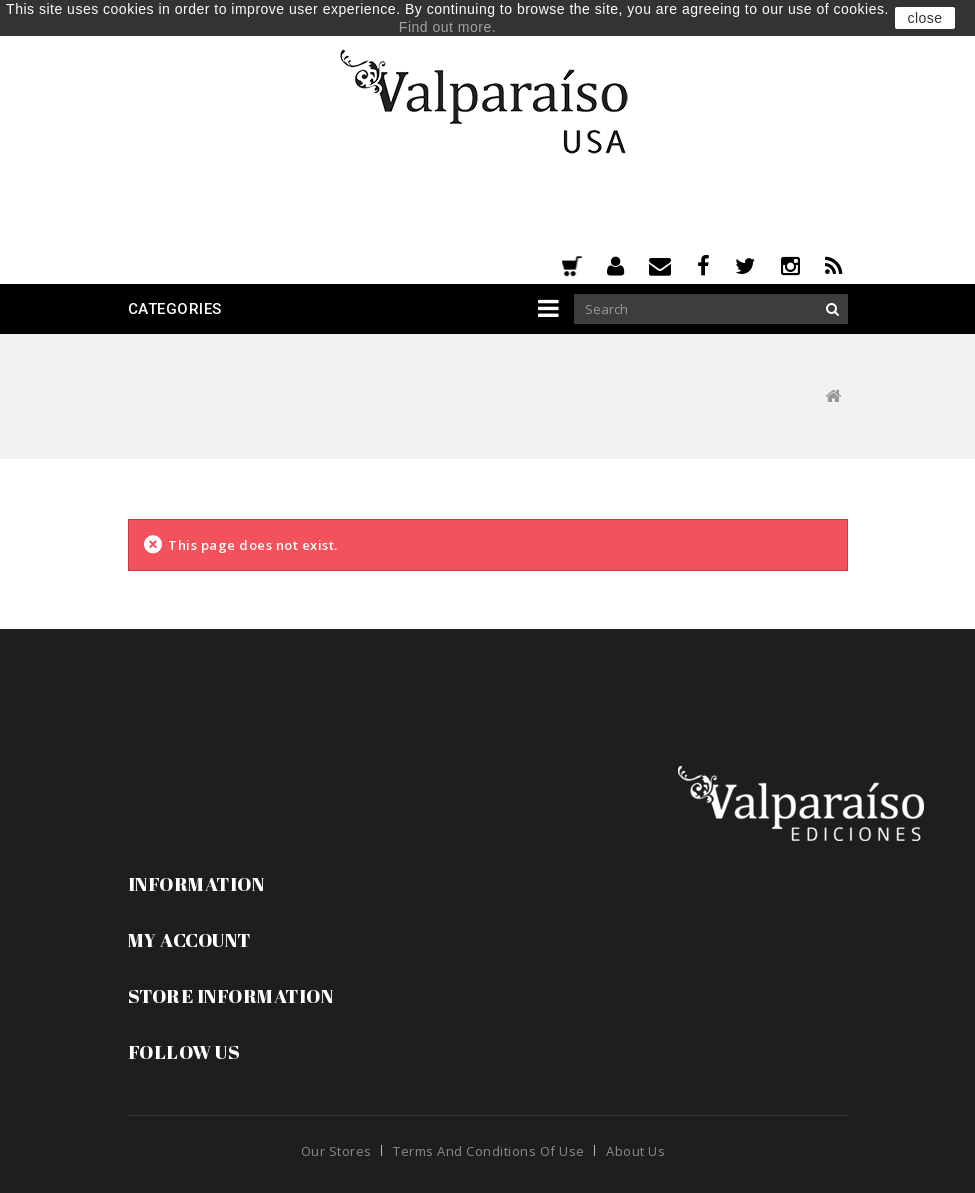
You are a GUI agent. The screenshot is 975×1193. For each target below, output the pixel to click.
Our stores (336, 1151)
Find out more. (447, 27)
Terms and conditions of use (489, 1151)
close (924, 18)
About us (635, 1151)
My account (189, 940)
